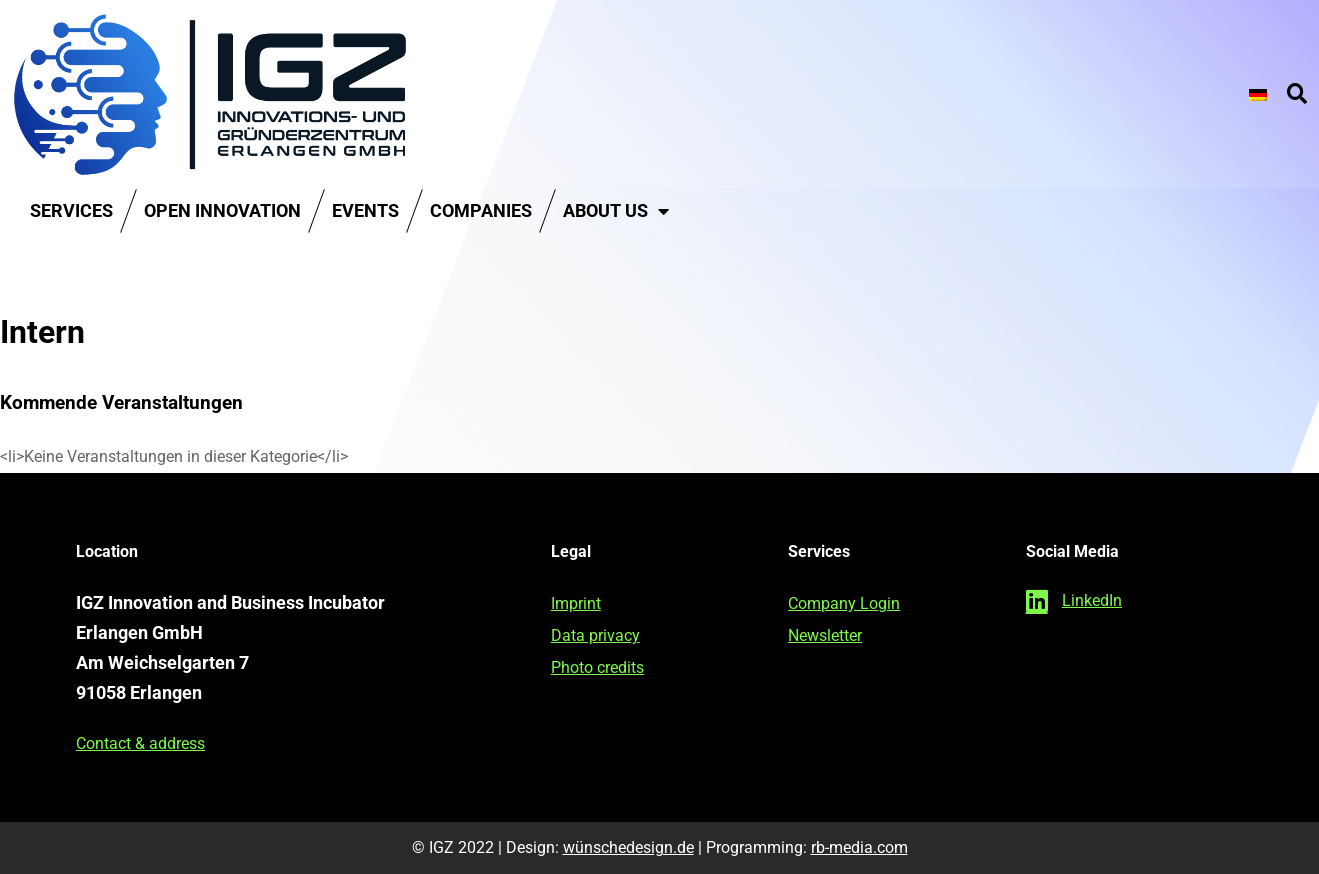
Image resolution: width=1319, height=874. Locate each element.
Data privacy (595, 635)
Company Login (844, 603)
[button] (1297, 95)
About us (616, 211)
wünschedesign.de (628, 847)
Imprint (576, 603)
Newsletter (825, 635)
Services (71, 210)
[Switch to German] (1258, 94)
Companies (481, 210)
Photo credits (597, 667)
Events (365, 210)
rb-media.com (859, 847)
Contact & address (140, 743)
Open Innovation (222, 210)
